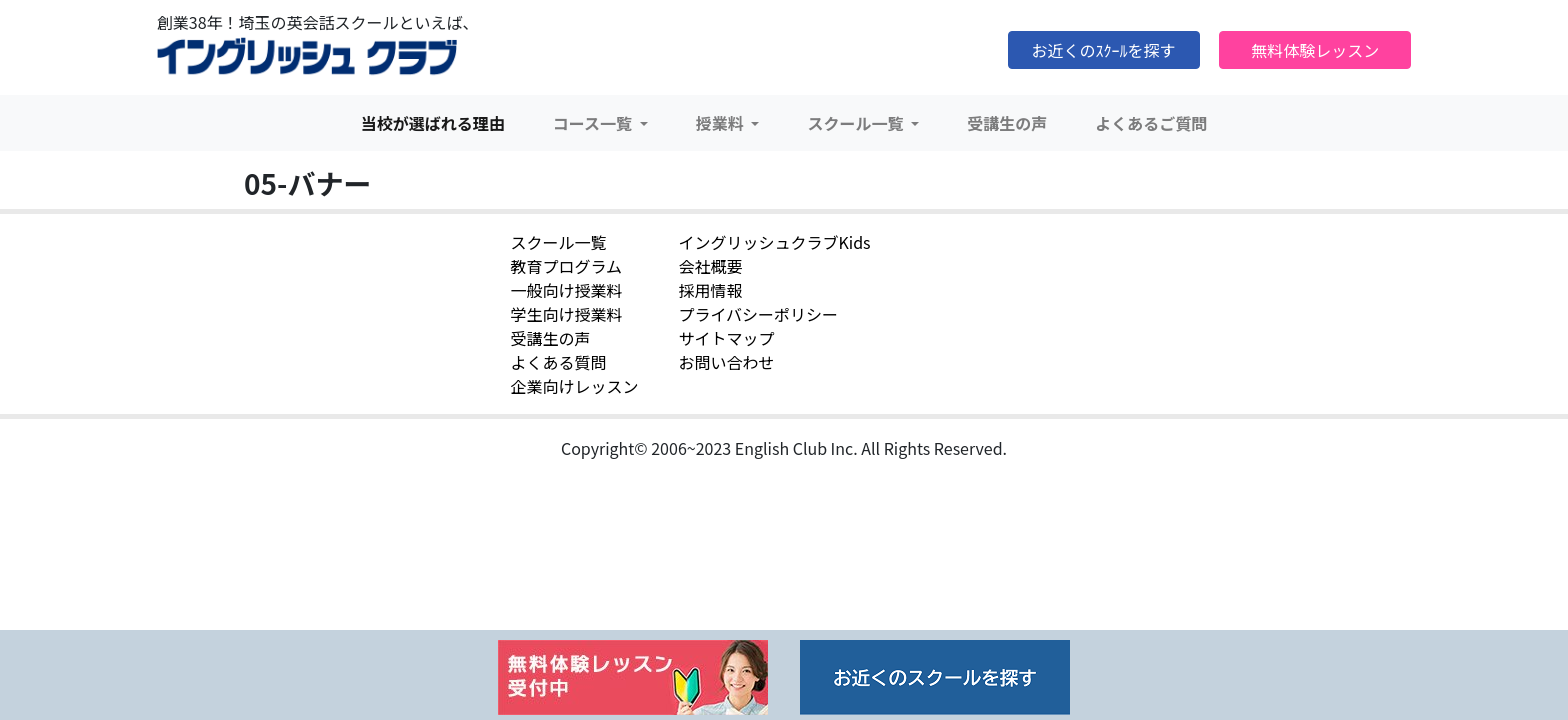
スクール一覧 (558, 242)
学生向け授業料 (566, 314)
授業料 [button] (722, 123)
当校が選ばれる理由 (433, 123)
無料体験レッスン (1315, 50)
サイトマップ (726, 338)
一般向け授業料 (566, 290)
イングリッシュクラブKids (774, 242)
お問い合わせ (726, 362)
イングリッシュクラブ (307, 57)
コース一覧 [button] (594, 123)
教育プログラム (566, 266)
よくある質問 (558, 362)
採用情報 (710, 290)
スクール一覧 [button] (857, 123)
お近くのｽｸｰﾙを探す (1104, 50)
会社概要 (710, 266)
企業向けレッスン (574, 386)
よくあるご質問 (1151, 123)
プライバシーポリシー (758, 314)
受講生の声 (1007, 123)
